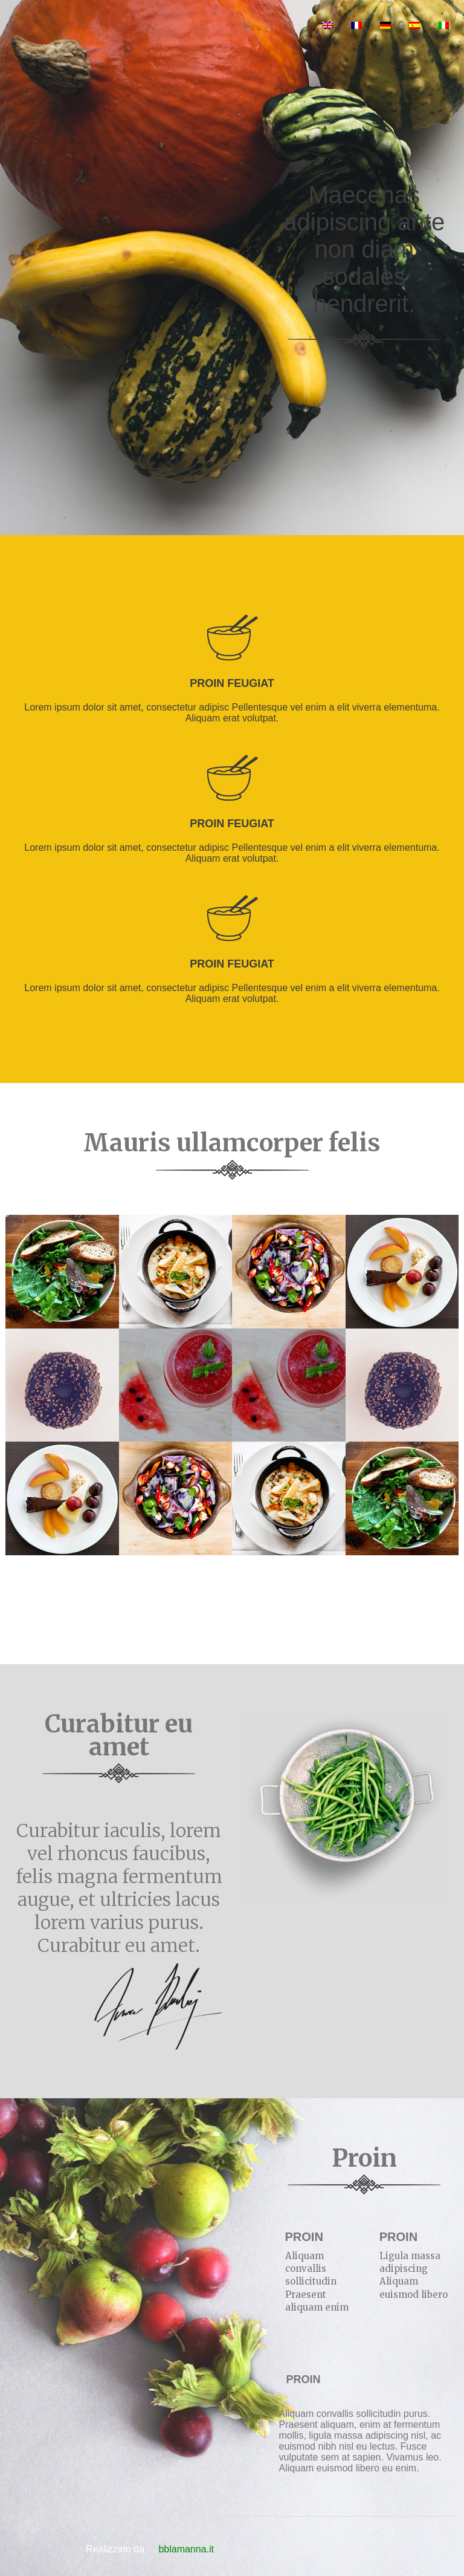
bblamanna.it (186, 2549)
